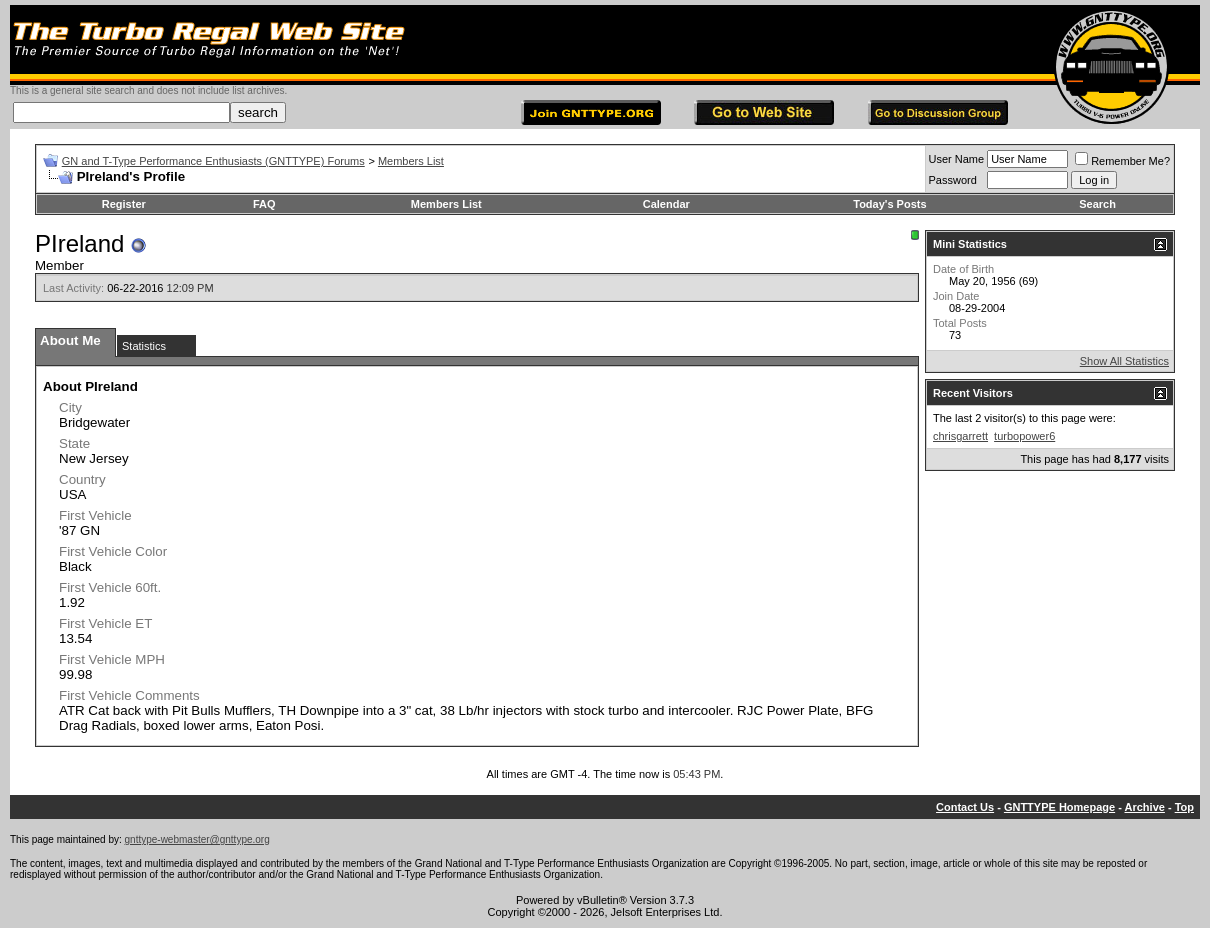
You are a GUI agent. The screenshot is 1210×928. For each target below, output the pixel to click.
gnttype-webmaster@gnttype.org (197, 839)
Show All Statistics (1124, 361)
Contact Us (965, 807)
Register (124, 204)
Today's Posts (889, 204)
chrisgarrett (960, 436)
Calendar (666, 204)
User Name (957, 159)
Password (953, 180)
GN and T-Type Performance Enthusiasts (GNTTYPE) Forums (213, 161)
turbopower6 (1024, 436)
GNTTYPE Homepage (1059, 807)
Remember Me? (1122, 161)
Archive (1145, 807)
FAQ (264, 204)
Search (1097, 204)
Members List (411, 161)
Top (1184, 807)
